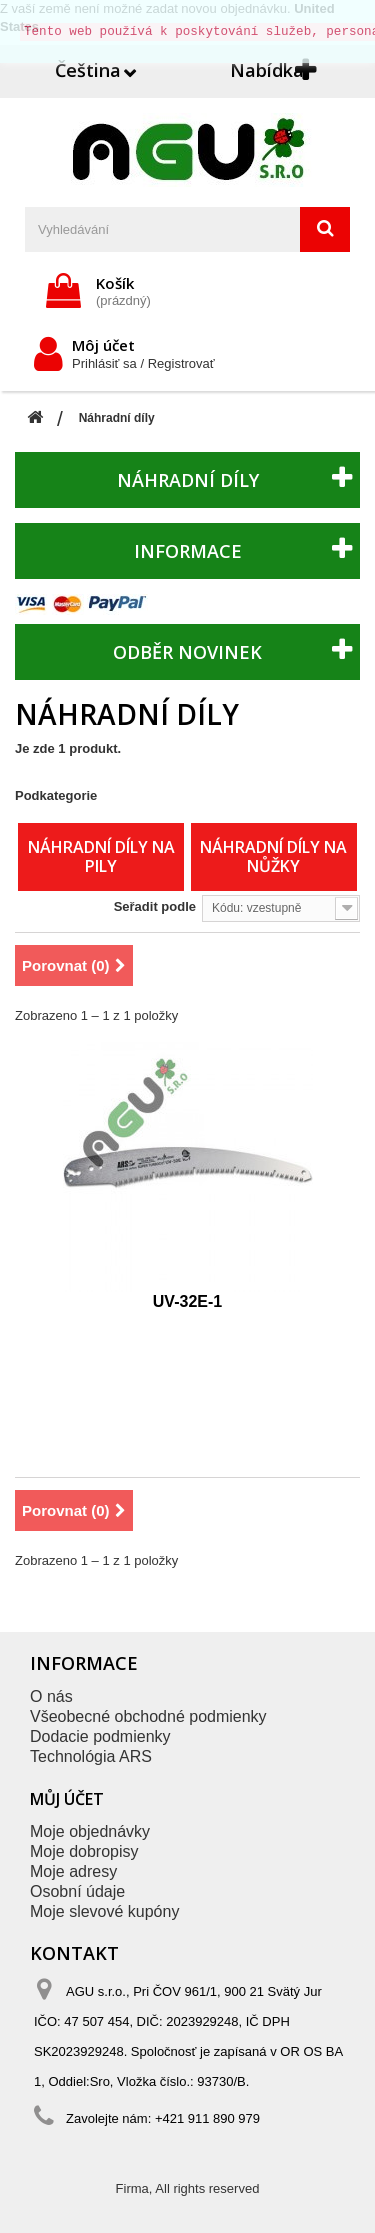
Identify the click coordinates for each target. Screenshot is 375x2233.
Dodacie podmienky (100, 1736)
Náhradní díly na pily (101, 856)
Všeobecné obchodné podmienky (148, 1716)
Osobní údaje (77, 1891)
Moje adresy (73, 1871)
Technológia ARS (91, 1756)
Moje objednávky (90, 1831)
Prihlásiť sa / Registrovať (143, 363)
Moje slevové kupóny (104, 1911)
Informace (188, 551)
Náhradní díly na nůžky (273, 856)
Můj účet (67, 1799)
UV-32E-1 (187, 1301)
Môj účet (103, 345)
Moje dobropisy (84, 1851)
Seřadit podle (155, 906)
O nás (51, 1696)
